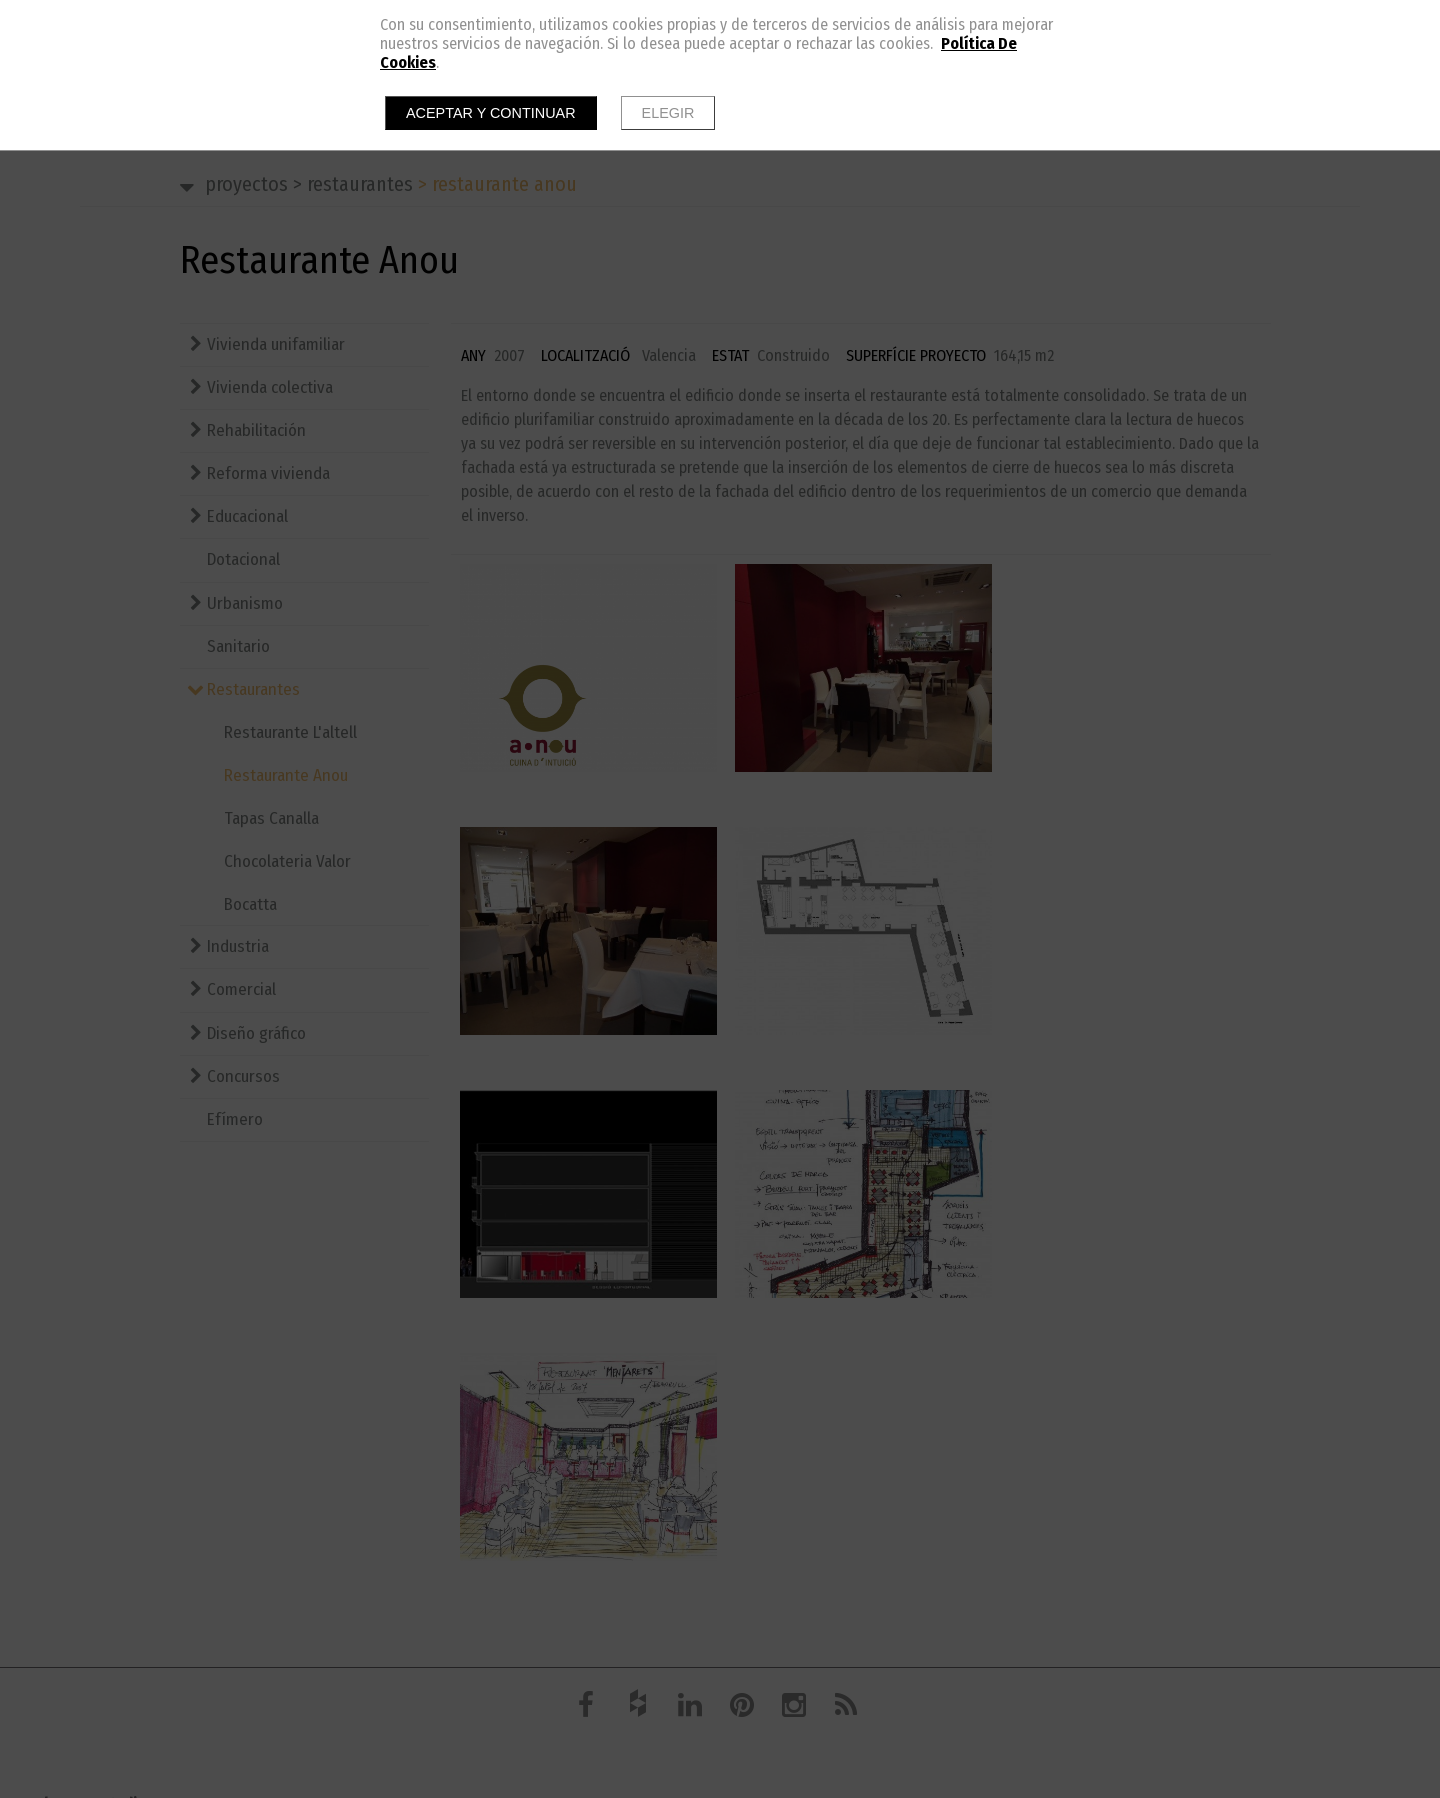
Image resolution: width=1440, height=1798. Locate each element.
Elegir (668, 113)
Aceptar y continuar (491, 113)
